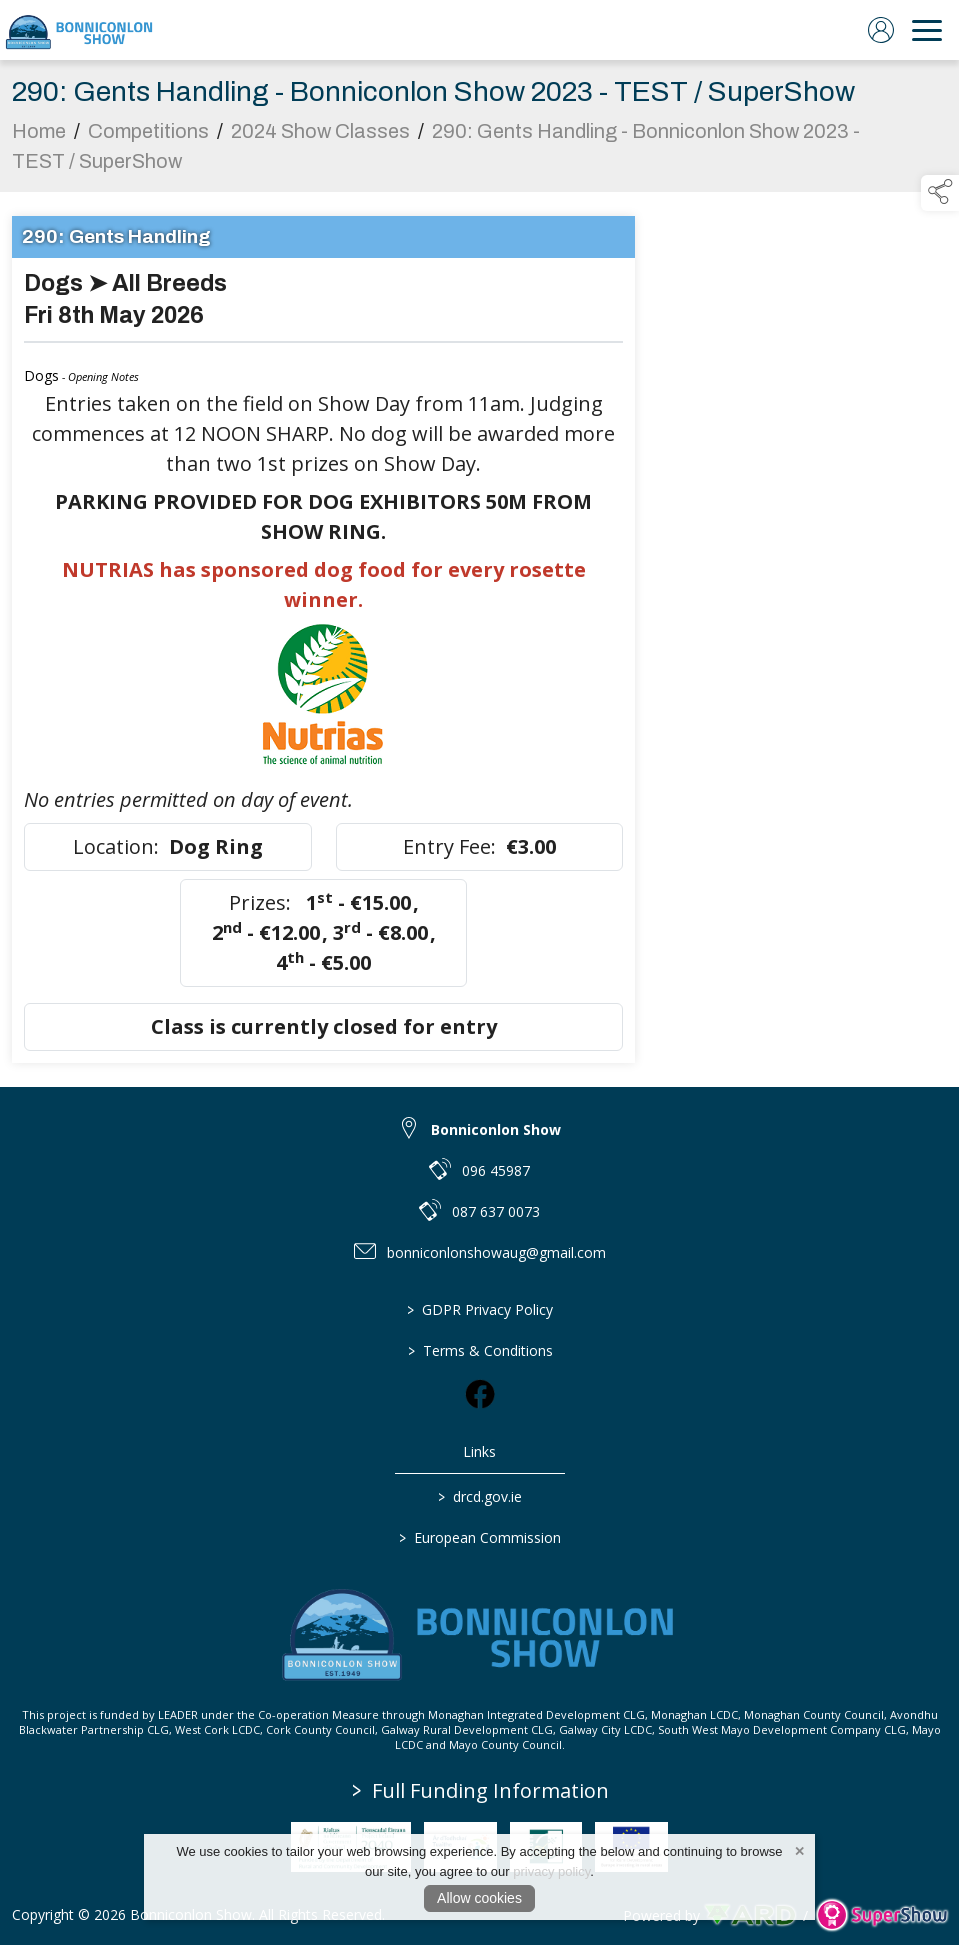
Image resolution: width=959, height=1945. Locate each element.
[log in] (881, 30)
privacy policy (551, 1871)
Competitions (148, 137)
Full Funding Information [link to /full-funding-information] (480, 1790)
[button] (940, 193)
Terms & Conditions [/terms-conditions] (479, 1350)
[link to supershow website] (881, 1915)
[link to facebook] (480, 1394)
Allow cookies (479, 1898)
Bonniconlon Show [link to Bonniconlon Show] (496, 1129)
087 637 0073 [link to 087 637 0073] (496, 1211)
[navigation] (927, 30)
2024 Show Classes (320, 137)
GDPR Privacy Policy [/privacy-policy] (480, 1309)
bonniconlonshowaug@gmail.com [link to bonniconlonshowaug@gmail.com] (496, 1252)
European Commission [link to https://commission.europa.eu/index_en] (480, 1537)
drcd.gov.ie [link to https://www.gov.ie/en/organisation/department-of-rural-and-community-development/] (480, 1496)
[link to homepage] (80, 30)
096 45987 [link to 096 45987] (496, 1170)
